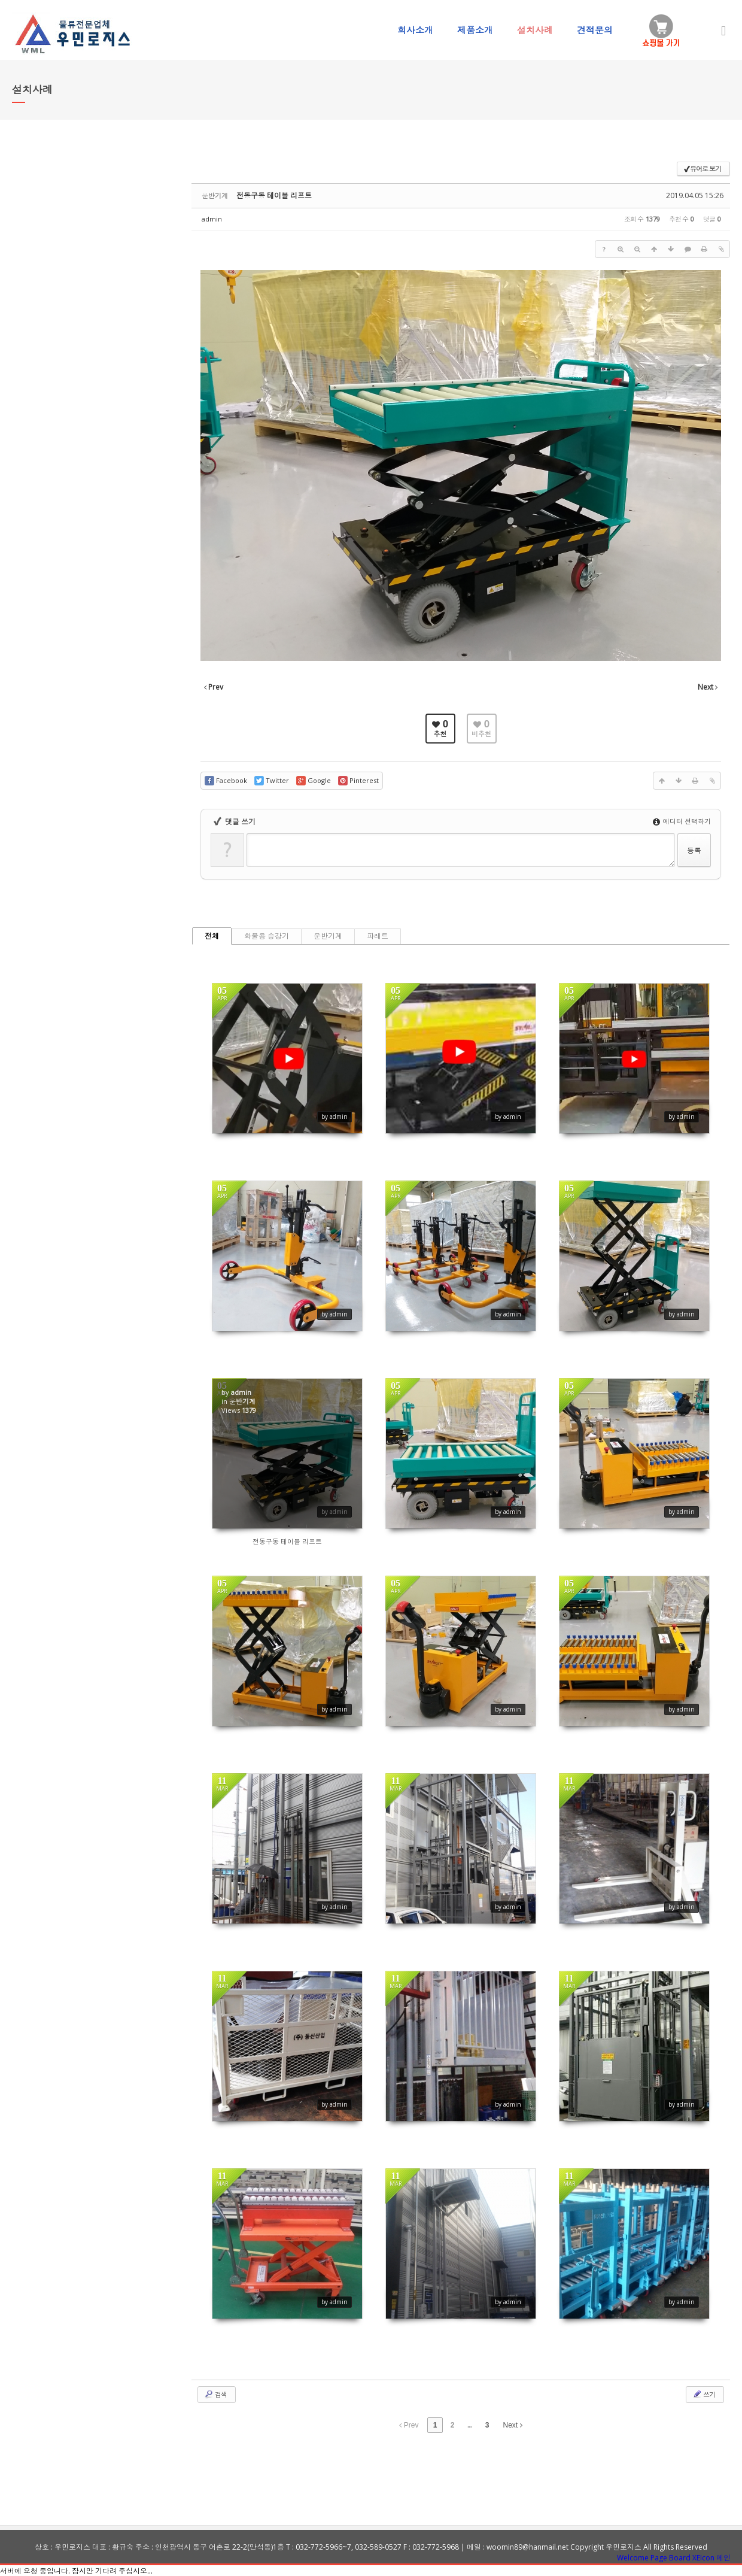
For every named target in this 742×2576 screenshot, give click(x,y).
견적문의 (595, 30)
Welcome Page (642, 2558)
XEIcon (703, 2558)
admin (212, 218)
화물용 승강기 (266, 936)
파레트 (377, 936)
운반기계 (328, 936)
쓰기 (703, 2394)
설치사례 (535, 30)
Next (512, 2425)
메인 (723, 2558)
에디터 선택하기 (682, 821)
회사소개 (415, 30)
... (469, 2425)
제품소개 (475, 30)
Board (680, 2558)
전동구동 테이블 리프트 (274, 195)
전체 (212, 936)
